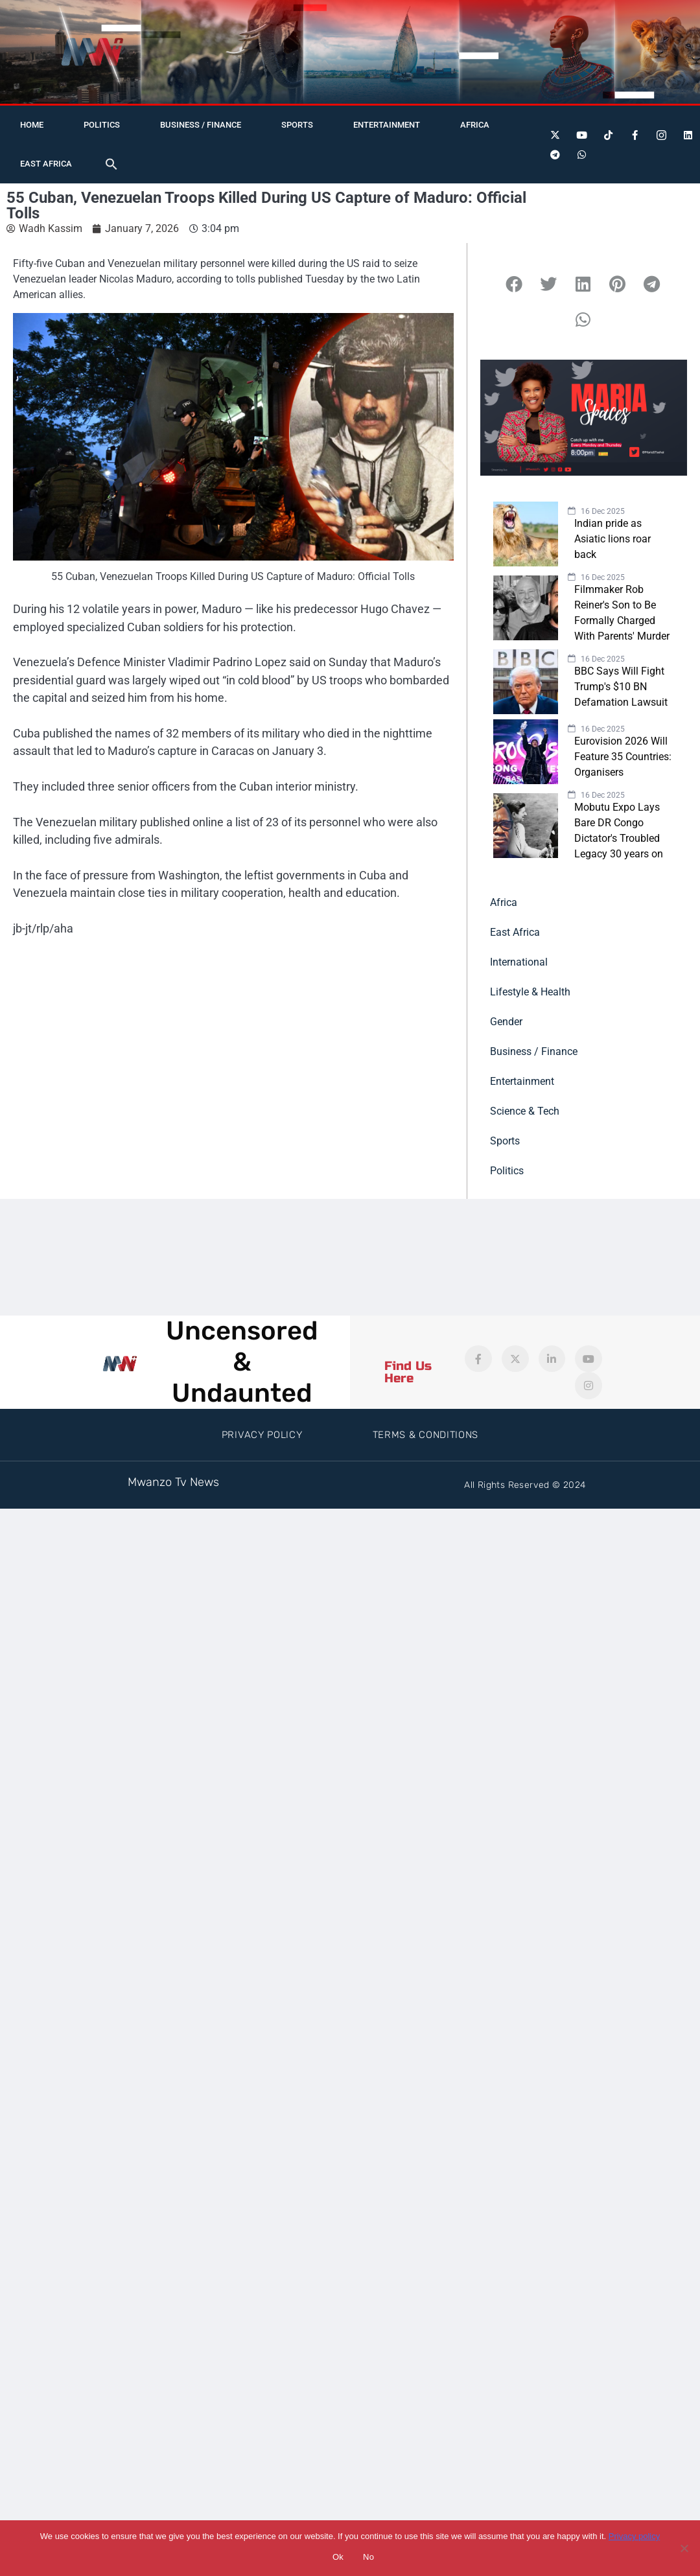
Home (31, 125)
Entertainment (386, 125)
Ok (338, 2557)
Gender (506, 1021)
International (519, 962)
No (368, 2557)
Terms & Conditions (426, 1435)
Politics (102, 125)
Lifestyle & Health (530, 992)
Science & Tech (524, 1111)
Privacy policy (634, 2536)
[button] (111, 164)
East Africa (46, 163)
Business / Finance (200, 125)
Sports (297, 125)
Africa (474, 125)
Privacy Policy (262, 1435)
